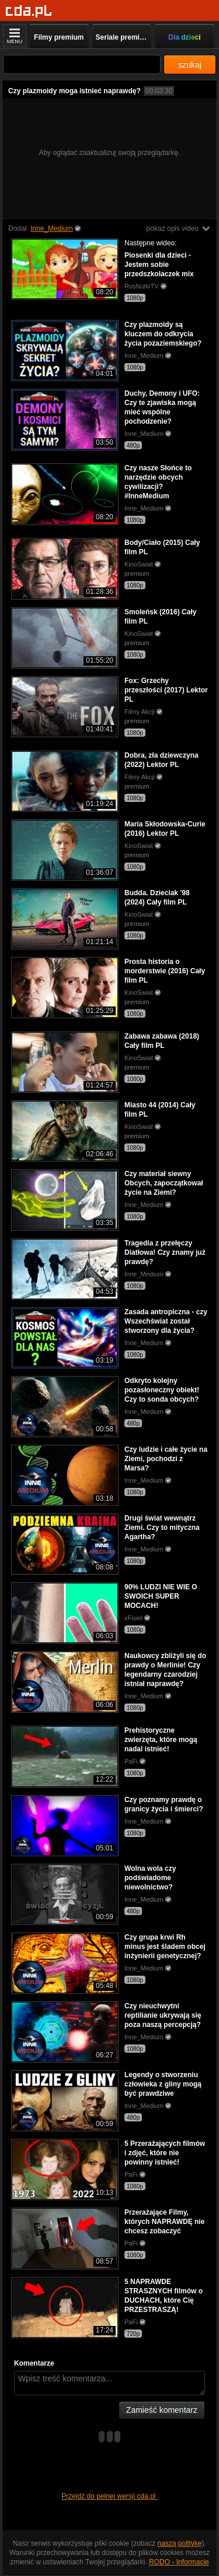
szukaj (189, 64)
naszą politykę (180, 2543)
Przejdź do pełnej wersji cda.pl (109, 2496)
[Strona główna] (29, 11)
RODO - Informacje (179, 2562)
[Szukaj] (82, 64)
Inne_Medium (51, 228)
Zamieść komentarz (161, 2410)
